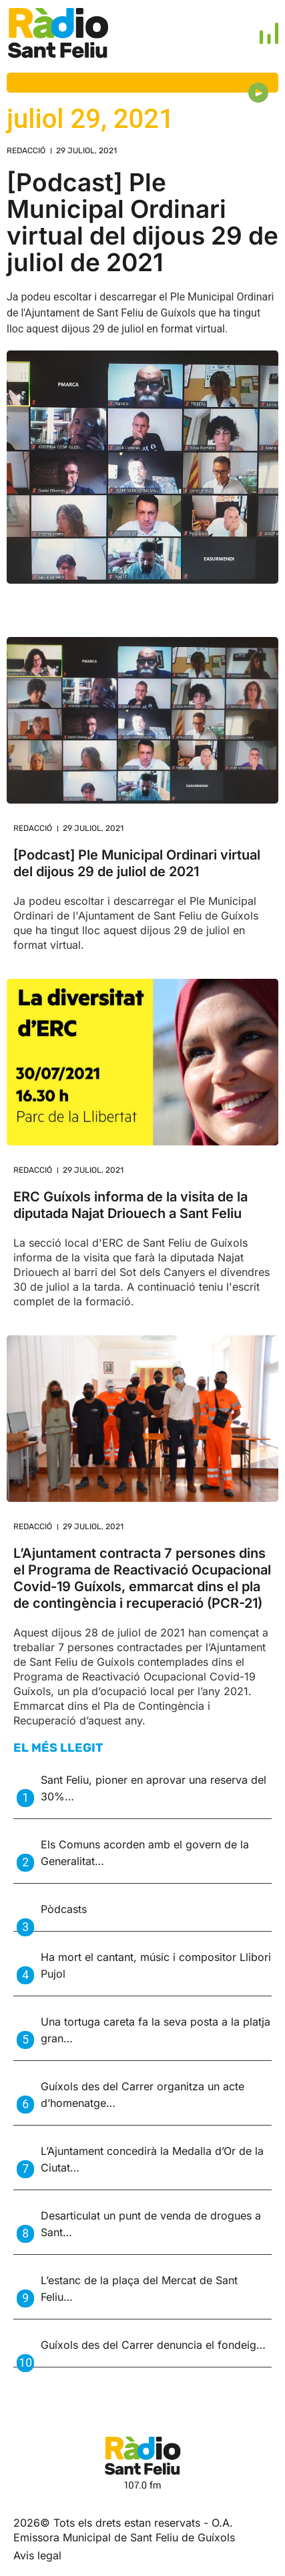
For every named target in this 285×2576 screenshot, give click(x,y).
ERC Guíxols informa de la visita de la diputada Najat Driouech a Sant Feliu (130, 1205)
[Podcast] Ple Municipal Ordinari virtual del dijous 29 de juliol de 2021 (142, 222)
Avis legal (37, 2555)
